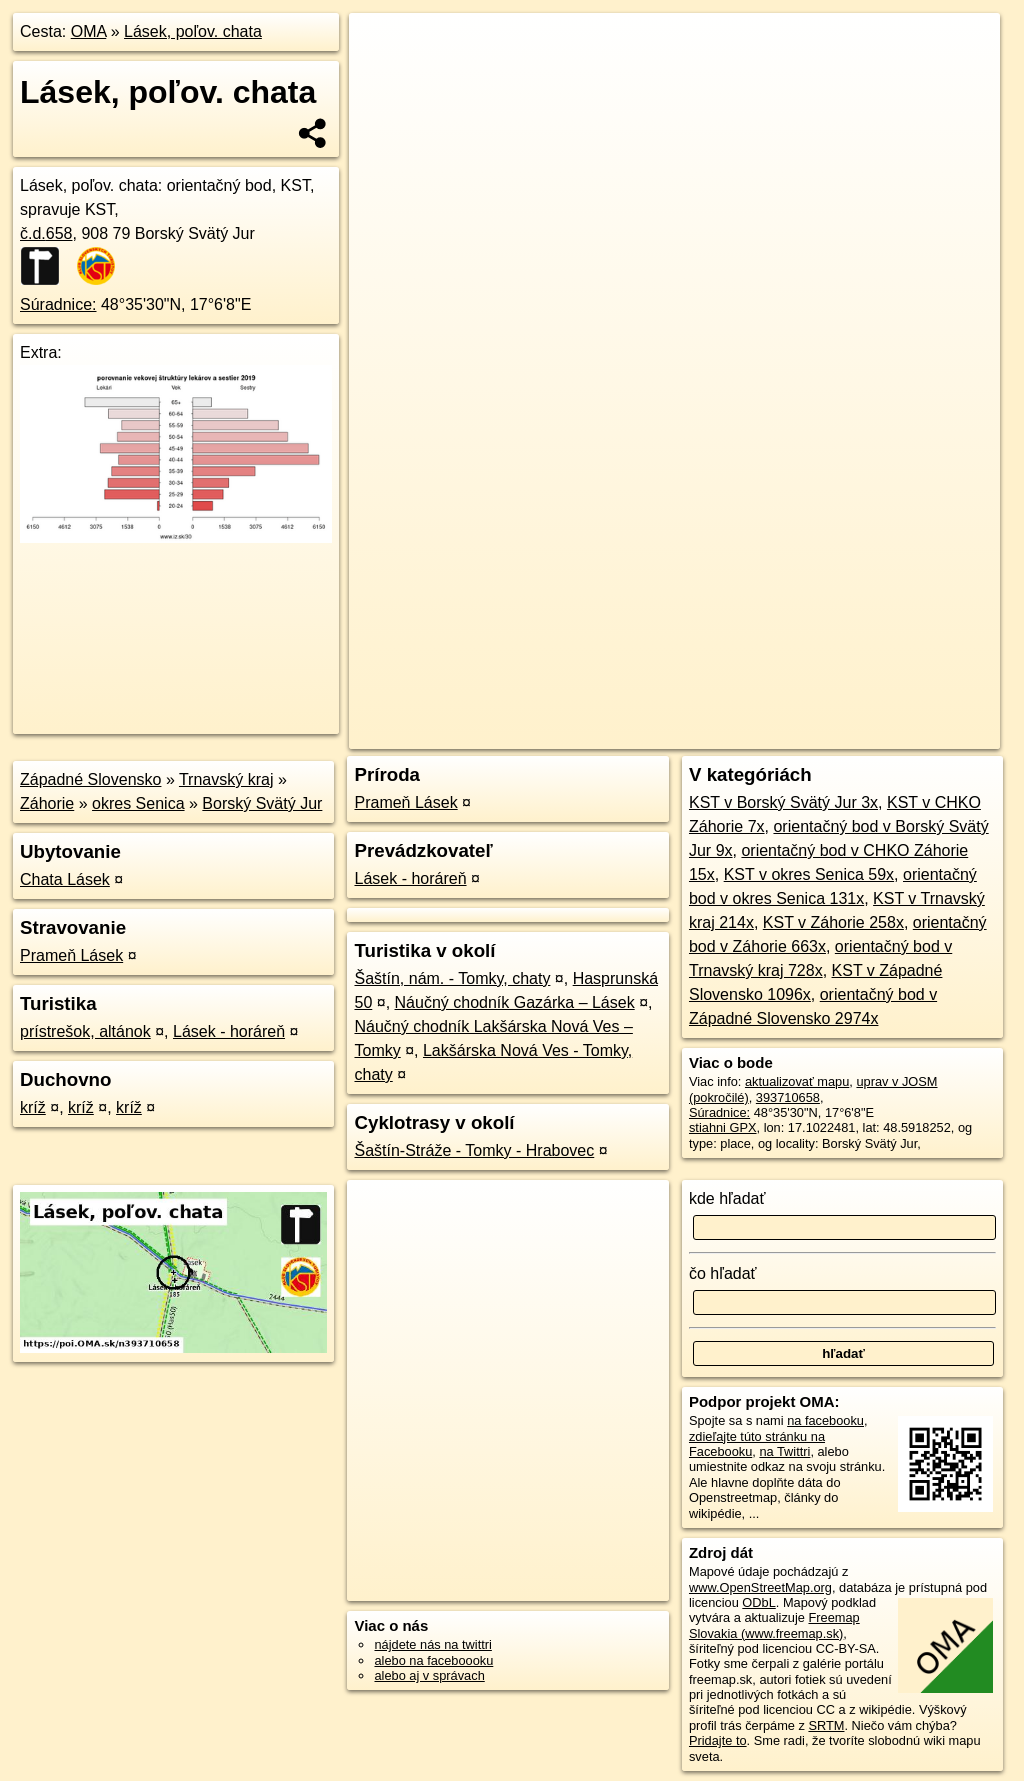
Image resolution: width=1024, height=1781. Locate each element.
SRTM (826, 1725)
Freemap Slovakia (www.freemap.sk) (774, 1625)
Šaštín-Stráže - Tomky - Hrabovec (474, 1150)
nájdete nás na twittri (432, 1644)
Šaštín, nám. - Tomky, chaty (452, 978)
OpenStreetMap (661, 717)
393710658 (788, 1097)
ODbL (758, 1602)
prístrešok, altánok (85, 1031)
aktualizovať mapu (797, 1081)
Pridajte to (718, 1740)
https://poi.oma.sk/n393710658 (912, 717)
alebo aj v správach (429, 1675)
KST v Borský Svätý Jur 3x (783, 802)
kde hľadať (727, 1198)
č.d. (46, 233)
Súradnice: (58, 304)
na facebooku (825, 1420)
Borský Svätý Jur (262, 803)
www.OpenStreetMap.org (760, 1587)
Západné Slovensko (90, 779)
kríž (33, 1107)
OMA (89, 31)
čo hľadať (723, 1273)
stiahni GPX (723, 1127)
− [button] (383, 78)
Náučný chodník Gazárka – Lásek (515, 1002)
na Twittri (784, 1451)
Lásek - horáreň (229, 1031)
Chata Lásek (65, 879)
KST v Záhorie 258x (833, 922)
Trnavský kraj (226, 779)
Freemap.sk (764, 717)
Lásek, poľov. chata (193, 31)
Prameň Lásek (71, 955)
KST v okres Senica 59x (809, 874)
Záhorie (47, 803)
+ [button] (383, 47)
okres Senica (138, 803)
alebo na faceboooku (433, 1660)
